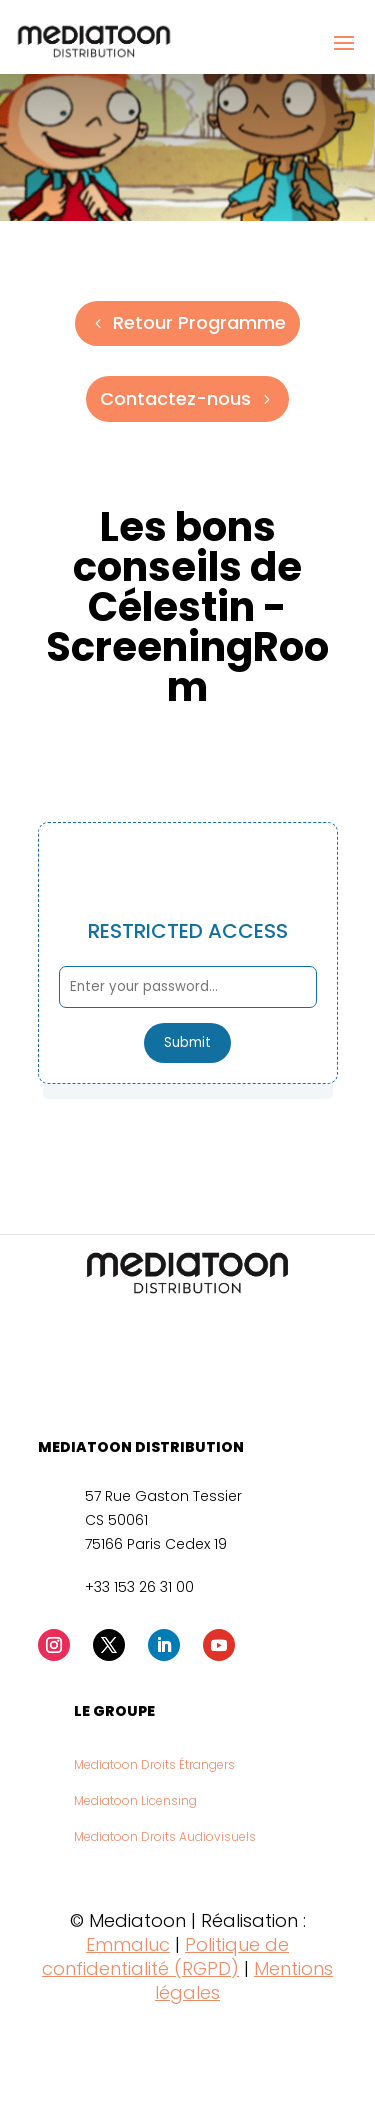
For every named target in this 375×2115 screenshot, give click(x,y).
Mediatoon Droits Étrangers (154, 1764)
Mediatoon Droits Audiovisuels (165, 1836)
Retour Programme (199, 322)
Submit (187, 1042)
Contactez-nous (175, 398)
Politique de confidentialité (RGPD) (165, 1956)
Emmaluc (128, 1944)
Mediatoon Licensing (135, 1800)
